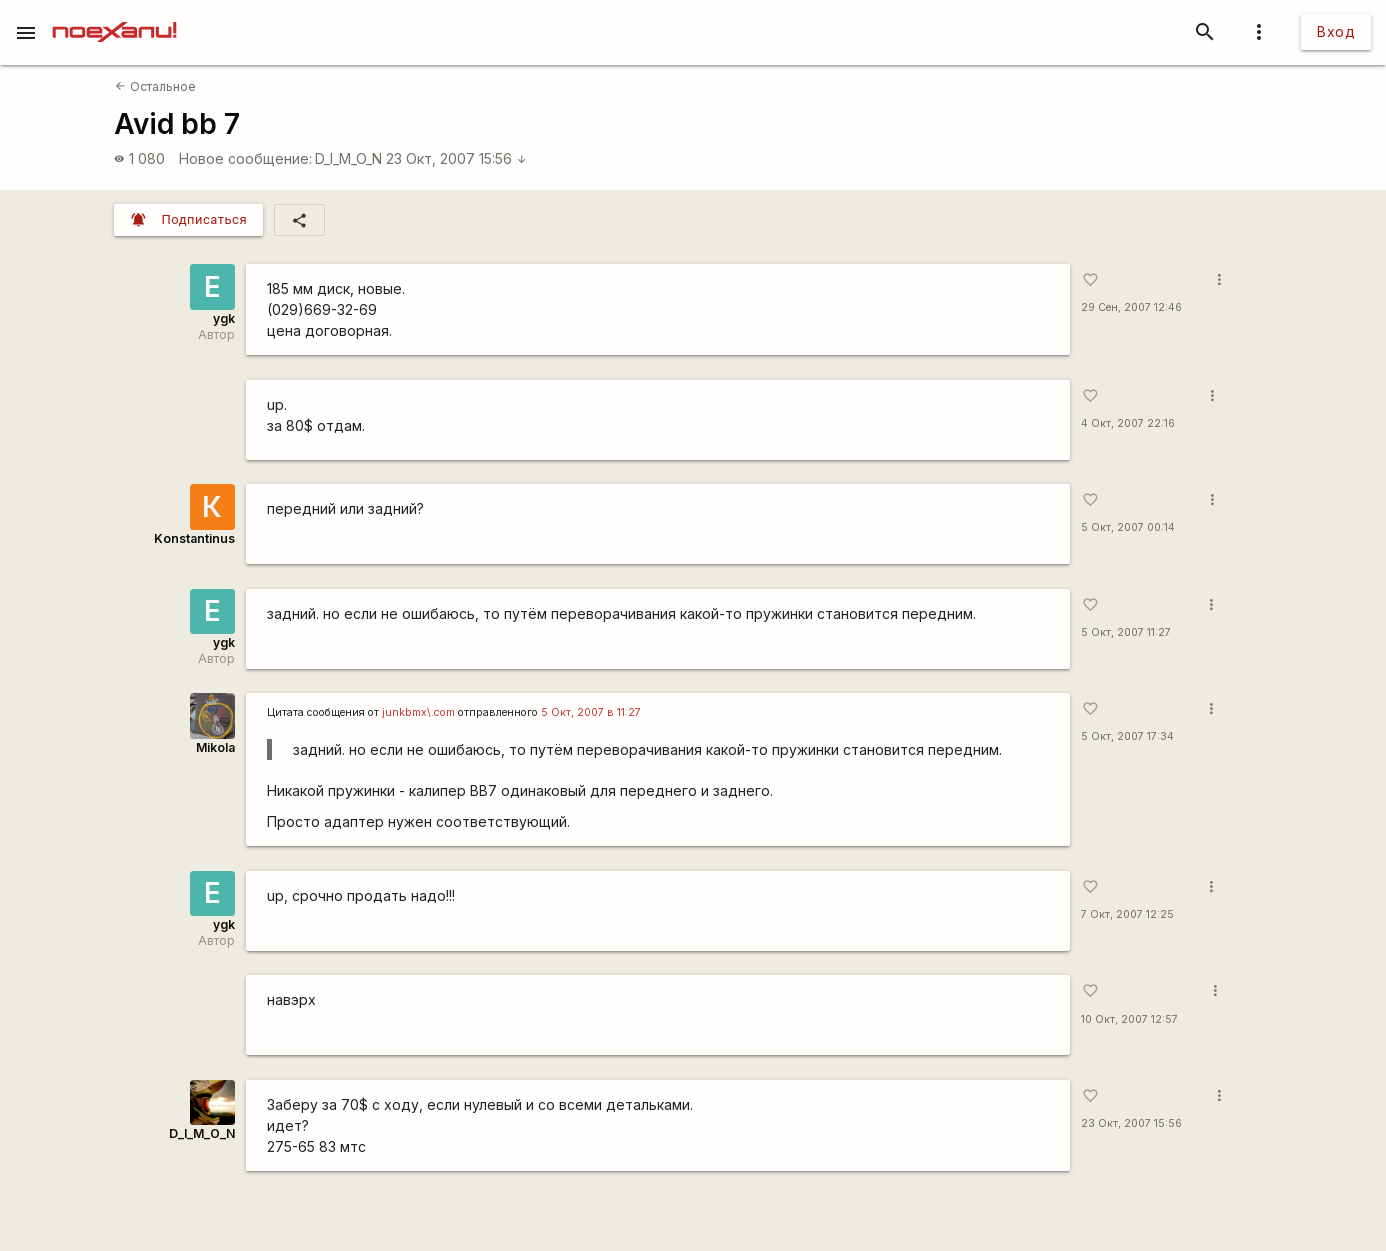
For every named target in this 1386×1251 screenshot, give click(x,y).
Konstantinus (194, 538)
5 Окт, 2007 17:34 (1127, 736)
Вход (1336, 31)
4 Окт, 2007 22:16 (1128, 423)
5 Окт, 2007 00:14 (1128, 527)
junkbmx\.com (418, 712)
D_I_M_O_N (348, 158)
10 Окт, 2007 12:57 (1129, 1019)
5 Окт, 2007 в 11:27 (591, 712)
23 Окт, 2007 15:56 (456, 158)
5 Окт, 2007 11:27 (1126, 632)
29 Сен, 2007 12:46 (1131, 307)
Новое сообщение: (245, 158)
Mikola (215, 747)
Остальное (155, 86)
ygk (224, 318)
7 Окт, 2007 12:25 (1127, 914)
